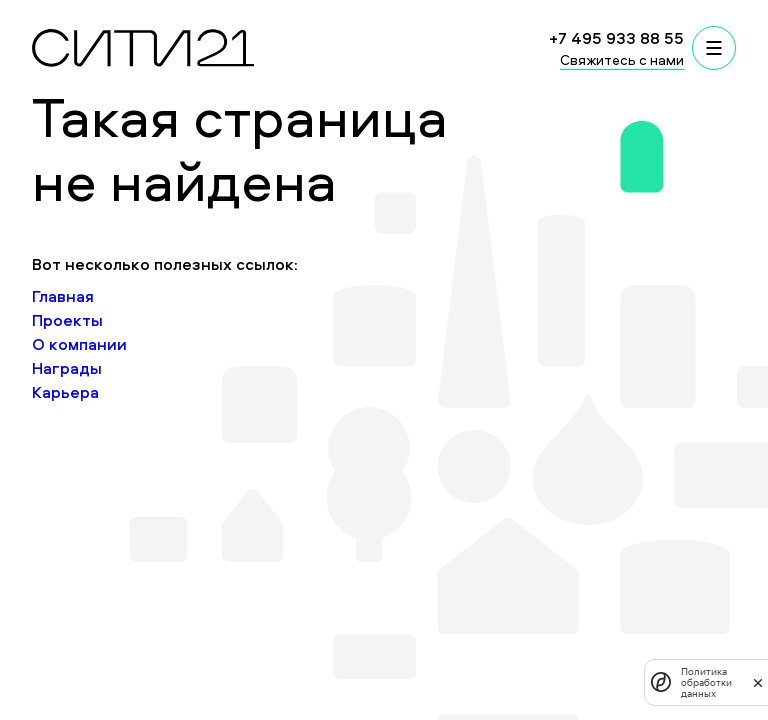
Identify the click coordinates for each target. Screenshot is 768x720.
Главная (63, 296)
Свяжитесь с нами (622, 59)
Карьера (65, 392)
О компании (79, 344)
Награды (67, 368)
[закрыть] (758, 682)
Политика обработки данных (706, 682)
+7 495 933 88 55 (616, 38)
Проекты (67, 320)
